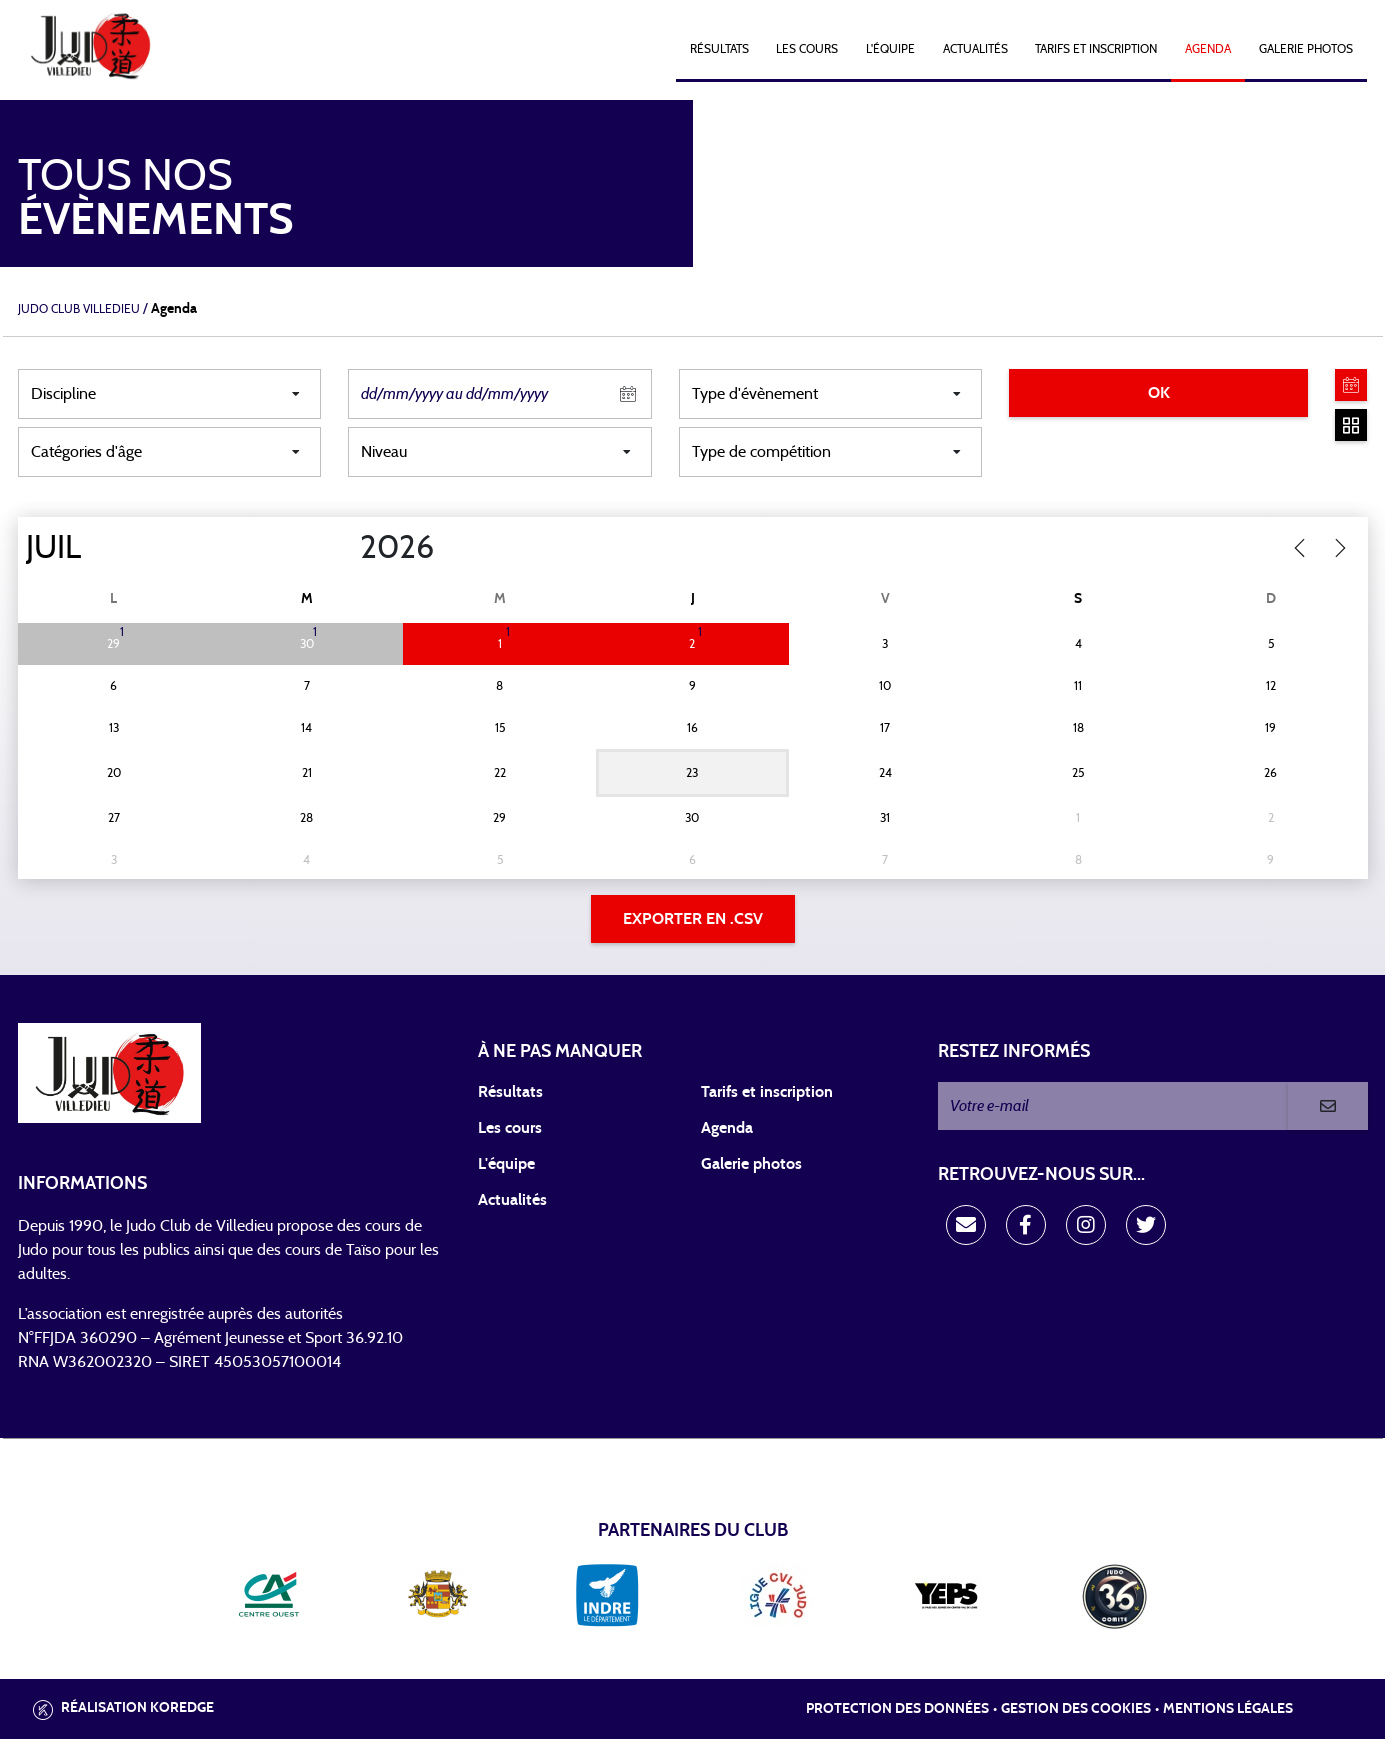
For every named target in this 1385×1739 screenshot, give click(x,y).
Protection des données (897, 1709)
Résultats (719, 49)
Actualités (975, 49)
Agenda (1208, 49)
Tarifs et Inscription (1096, 49)
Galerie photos (1306, 49)
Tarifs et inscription (767, 1092)
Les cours (807, 49)
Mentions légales (1228, 1709)
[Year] (343, 548)
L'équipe (890, 49)
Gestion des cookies (1076, 1709)
